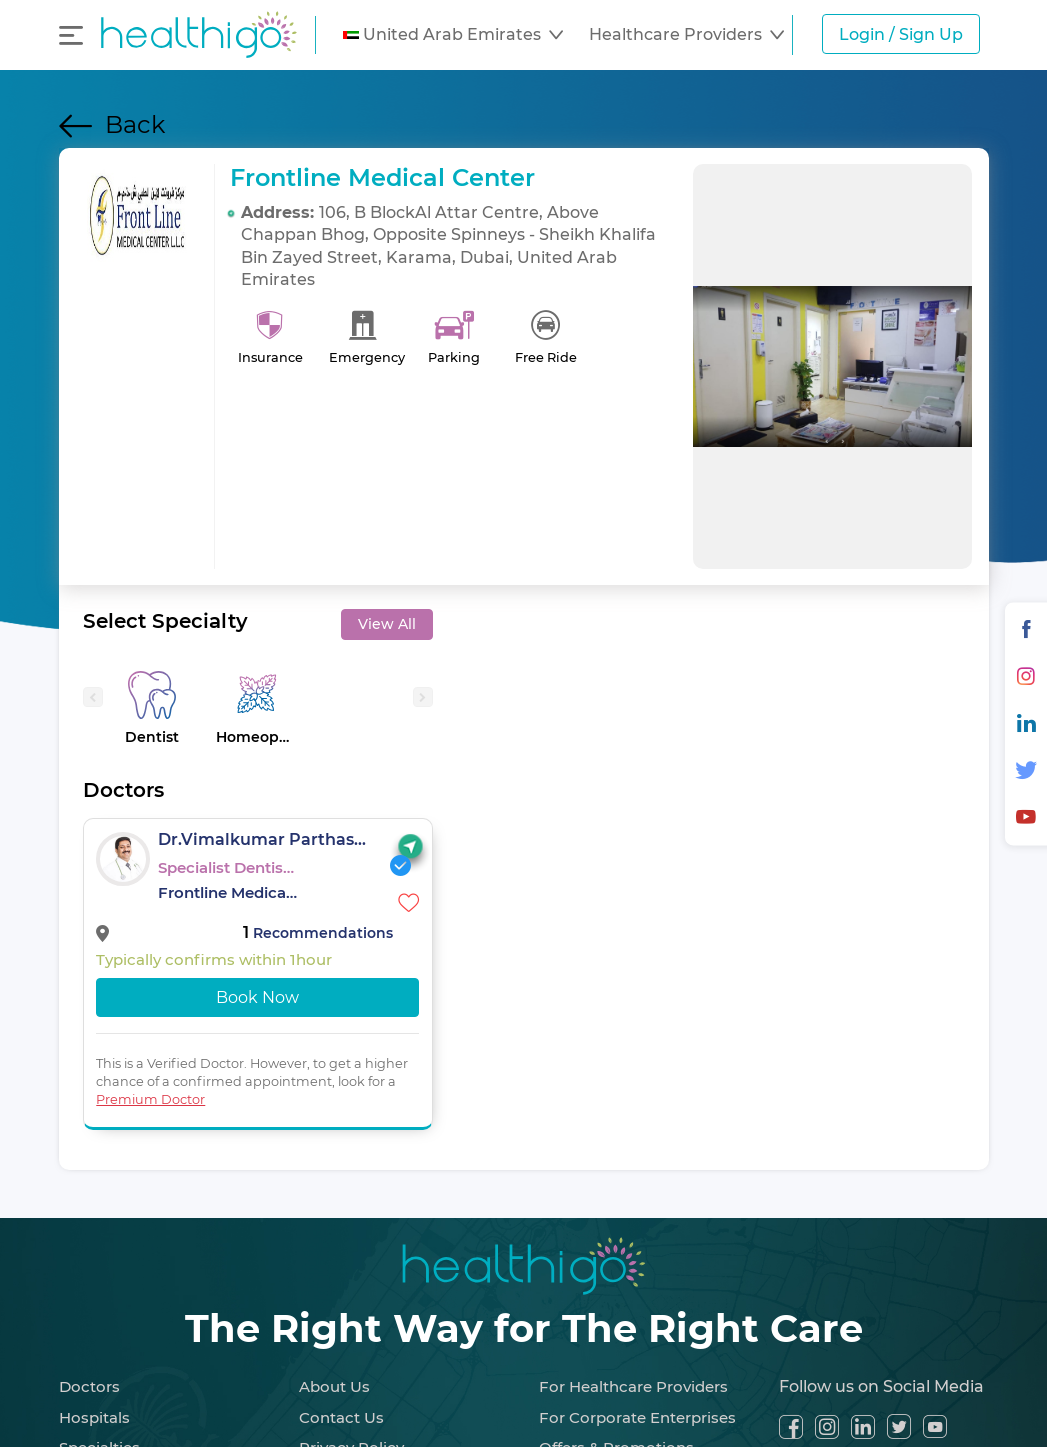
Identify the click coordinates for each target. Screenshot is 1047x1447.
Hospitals (94, 1417)
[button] (453, 35)
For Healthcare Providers (633, 1386)
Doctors (89, 1386)
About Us (334, 1386)
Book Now (257, 997)
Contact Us (341, 1417)
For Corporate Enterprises (637, 1417)
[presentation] (93, 697)
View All (387, 624)
